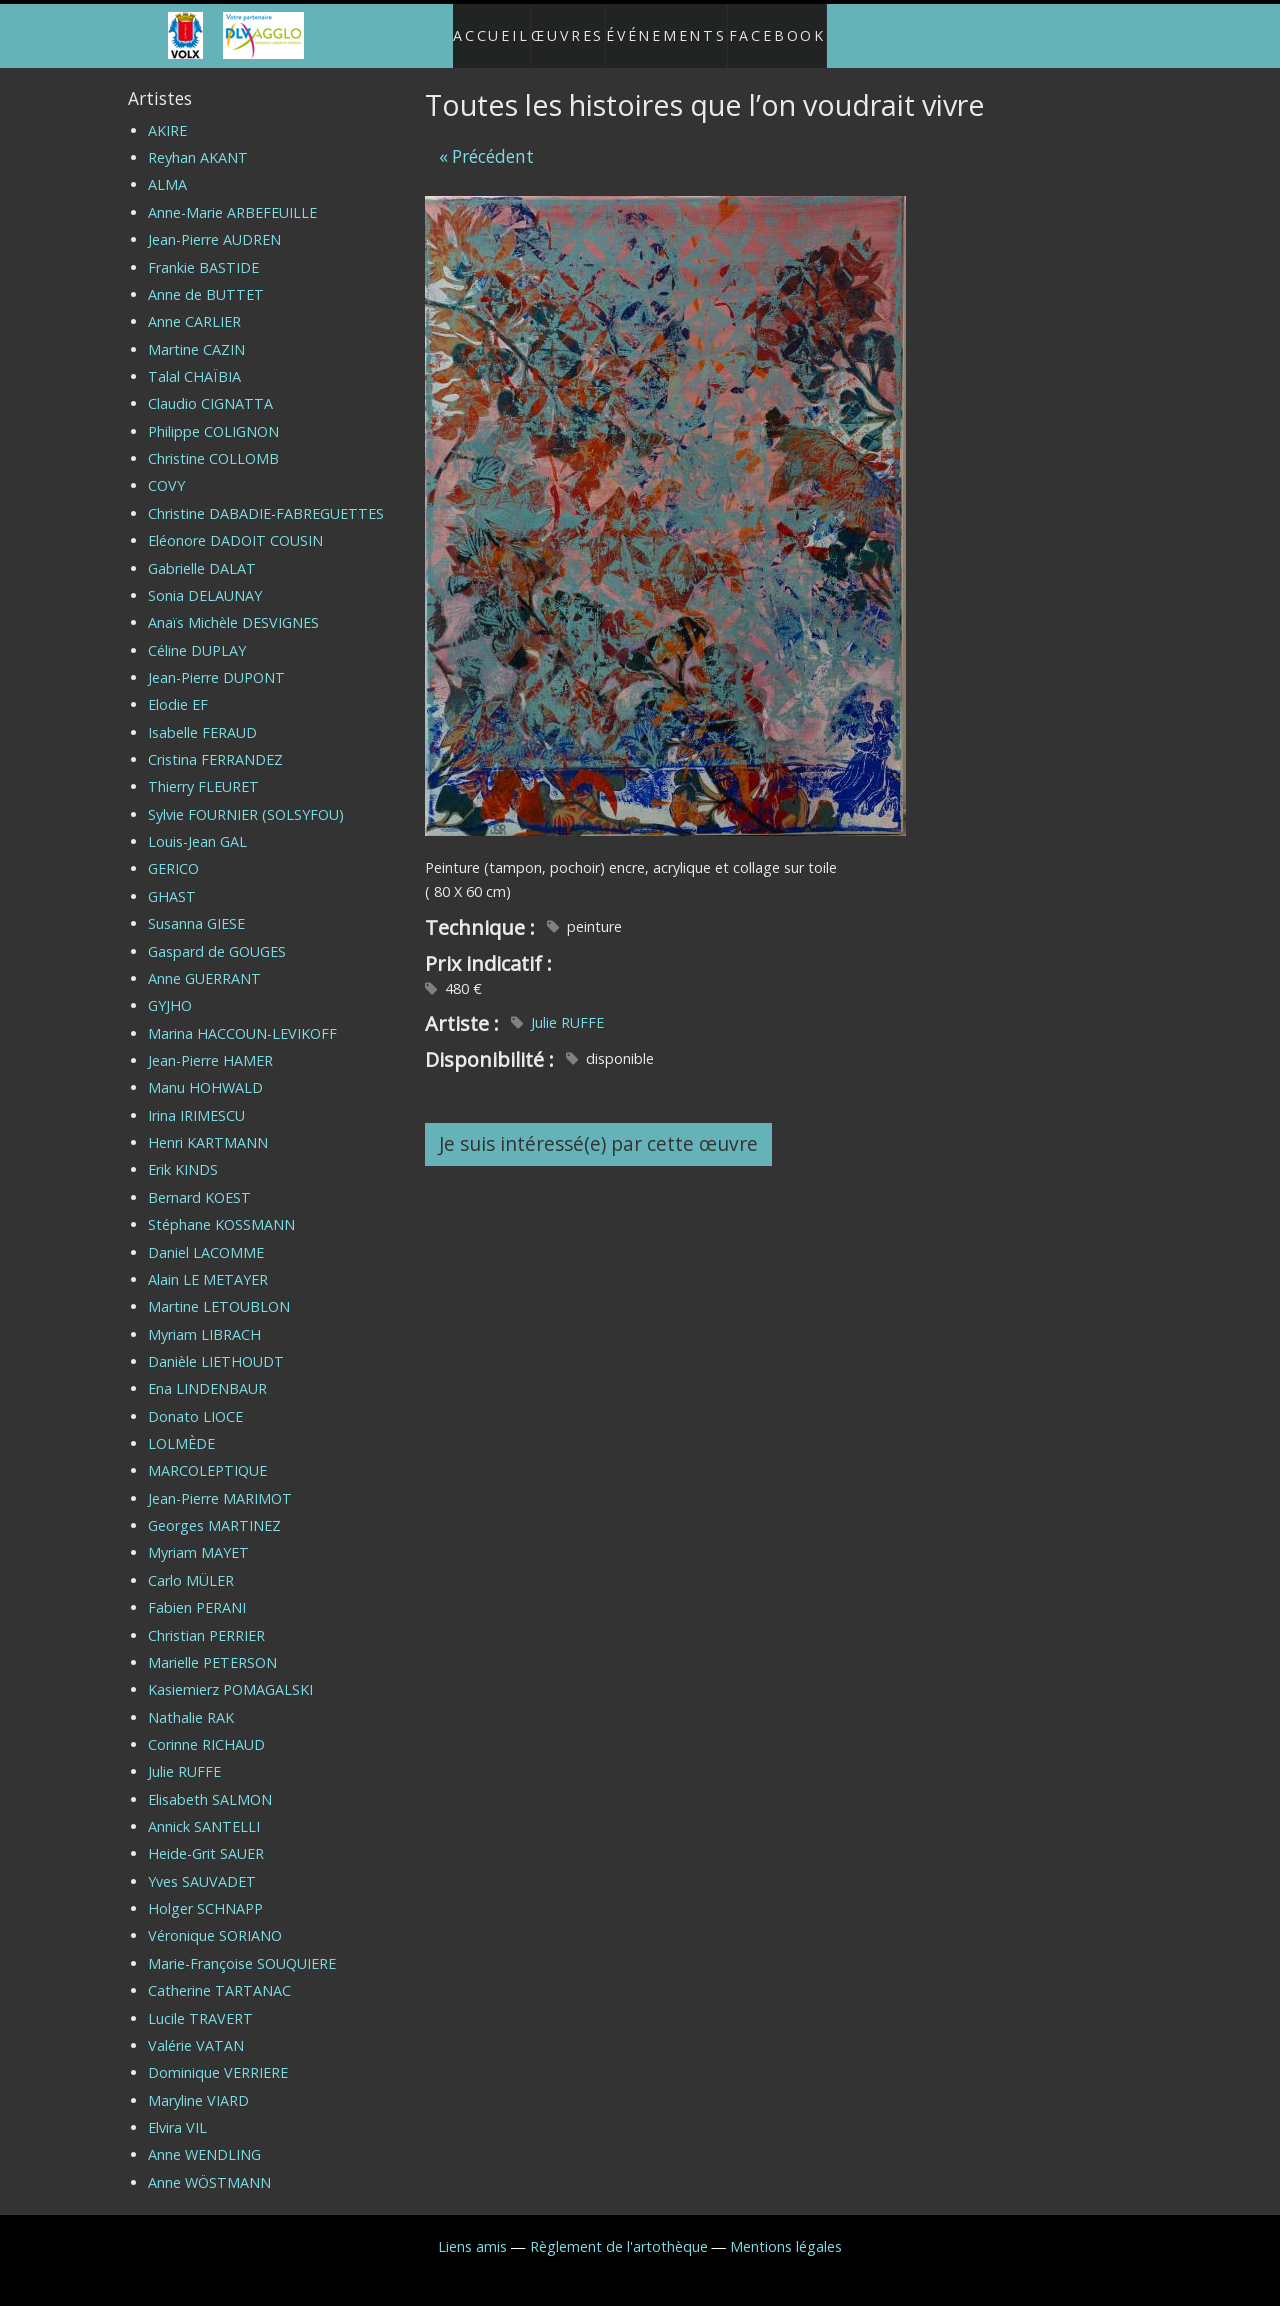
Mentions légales (786, 2230)
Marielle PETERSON (212, 1646)
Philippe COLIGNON (213, 415)
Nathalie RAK (191, 1700)
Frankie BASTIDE (203, 250)
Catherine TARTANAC (219, 1974)
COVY (166, 469)
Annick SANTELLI (204, 1810)
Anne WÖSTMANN (209, 2166)
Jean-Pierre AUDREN (214, 223)
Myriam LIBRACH (204, 1317)
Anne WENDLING (204, 2138)
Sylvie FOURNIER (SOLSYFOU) (246, 798)
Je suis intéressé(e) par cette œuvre (598, 1127)
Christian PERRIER (206, 1618)
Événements (676, 27)
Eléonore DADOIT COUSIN (235, 524)
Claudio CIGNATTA (210, 387)
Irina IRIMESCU (196, 1099)
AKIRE (167, 114)
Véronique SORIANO (215, 1919)
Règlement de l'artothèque (619, 2230)
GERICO (173, 852)
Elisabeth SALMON (210, 1783)
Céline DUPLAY (197, 633)
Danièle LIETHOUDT (216, 1345)
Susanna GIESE (196, 907)
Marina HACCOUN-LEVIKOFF (242, 1016)
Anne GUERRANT (204, 962)
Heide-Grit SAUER (206, 1837)
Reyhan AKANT (198, 141)
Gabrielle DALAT (202, 551)
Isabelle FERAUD (202, 716)
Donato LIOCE (195, 1399)
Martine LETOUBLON (219, 1290)
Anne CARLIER (194, 305)
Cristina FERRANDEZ (215, 743)
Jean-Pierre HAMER (210, 1044)
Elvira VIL (177, 2111)
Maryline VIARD (198, 2083)
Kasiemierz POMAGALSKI (230, 1673)
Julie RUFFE (567, 1006)
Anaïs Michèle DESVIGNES (233, 606)
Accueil (471, 27)
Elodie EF (178, 688)
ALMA (167, 168)
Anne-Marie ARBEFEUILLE (232, 196)
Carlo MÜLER (191, 1564)
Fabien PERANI (197, 1591)
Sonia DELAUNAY (205, 579)
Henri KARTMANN (208, 1126)
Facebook (798, 27)
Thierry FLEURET (203, 770)
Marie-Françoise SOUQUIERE (242, 1947)
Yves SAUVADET (202, 1865)
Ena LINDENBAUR (207, 1372)
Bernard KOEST (199, 1181)
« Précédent (486, 139)
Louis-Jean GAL (197, 825)
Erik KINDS (183, 1153)
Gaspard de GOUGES (217, 934)
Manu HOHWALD (205, 1071)
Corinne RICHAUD (206, 1728)
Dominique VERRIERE (218, 2056)
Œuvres (564, 27)
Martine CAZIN (196, 332)
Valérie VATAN (196, 2029)
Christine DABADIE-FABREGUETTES (266, 497)
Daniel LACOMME (206, 1235)
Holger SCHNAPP (205, 1892)
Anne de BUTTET (206, 278)
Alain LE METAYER (208, 1263)
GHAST (172, 880)
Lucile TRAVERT (200, 2001)
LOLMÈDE (181, 1427)
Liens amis (472, 2230)
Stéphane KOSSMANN (221, 1208)
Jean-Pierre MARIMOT (220, 1482)
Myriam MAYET (198, 1536)
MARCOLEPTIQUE (207, 1454)
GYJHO (170, 989)
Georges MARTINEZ (214, 1509)
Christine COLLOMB (213, 442)
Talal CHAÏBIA (194, 360)
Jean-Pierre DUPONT (216, 661)
